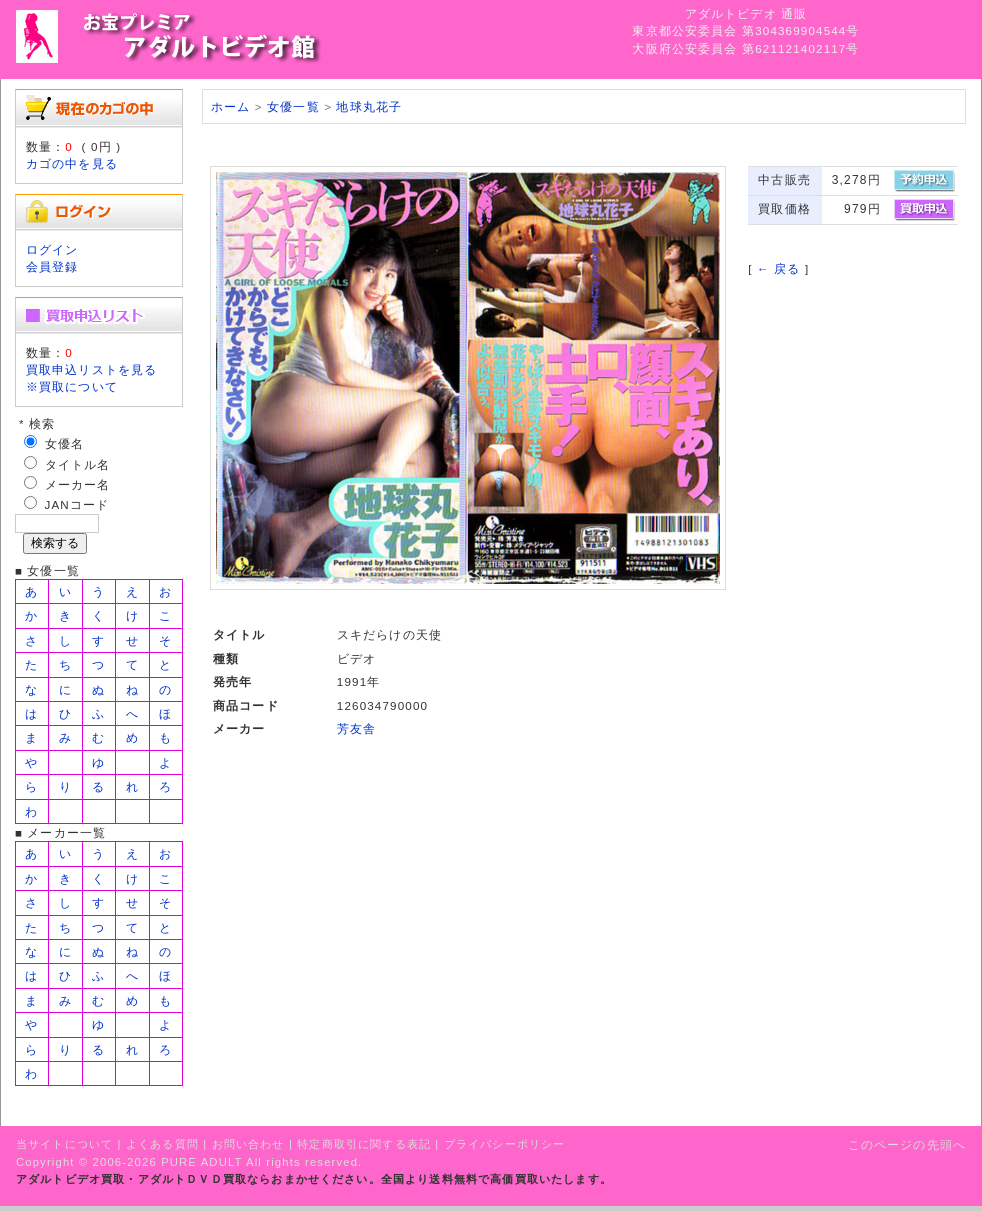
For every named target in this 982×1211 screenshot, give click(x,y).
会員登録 (52, 266)
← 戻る (778, 268)
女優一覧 (293, 106)
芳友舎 (356, 728)
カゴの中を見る (72, 163)
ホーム (230, 106)
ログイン (52, 249)
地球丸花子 (369, 106)
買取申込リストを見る (92, 369)
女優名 (64, 443)
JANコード (77, 504)
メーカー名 (78, 484)
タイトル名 (78, 464)
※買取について (72, 386)
